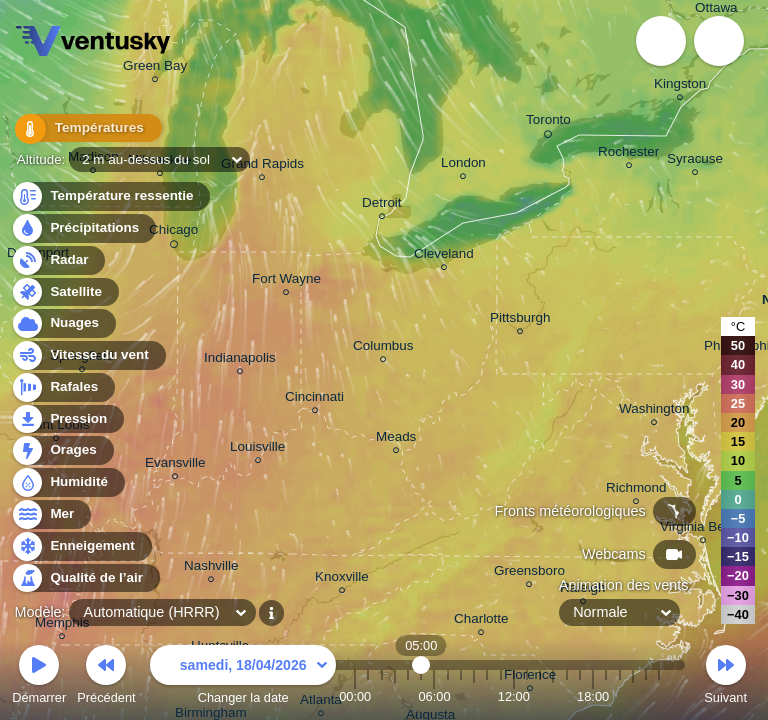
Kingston (680, 86)
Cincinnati (314, 399)
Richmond (636, 490)
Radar (58, 260)
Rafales (62, 387)
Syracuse (695, 161)
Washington (654, 411)
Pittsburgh (520, 320)
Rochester (628, 154)
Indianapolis (240, 360)
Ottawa (716, 10)
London (463, 165)
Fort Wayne (286, 281)
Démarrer (39, 677)
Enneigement (81, 546)
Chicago (173, 233)
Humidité (67, 482)
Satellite (64, 292)
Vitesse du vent (88, 355)
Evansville (175, 465)
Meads (396, 439)
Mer (50, 514)
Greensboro (529, 573)
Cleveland (444, 256)
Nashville (211, 568)
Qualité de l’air (85, 578)
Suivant (725, 677)
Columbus (383, 348)
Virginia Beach (703, 529)
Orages (62, 450)
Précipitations (83, 228)
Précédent (106, 677)
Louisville (257, 449)
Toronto (548, 123)
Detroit (382, 205)
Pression (67, 419)
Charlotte (481, 621)
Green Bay (155, 68)
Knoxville (342, 579)
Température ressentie (110, 196)
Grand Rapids (262, 166)
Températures (82, 129)
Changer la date (243, 677)
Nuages (63, 323)
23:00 (659, 696)
